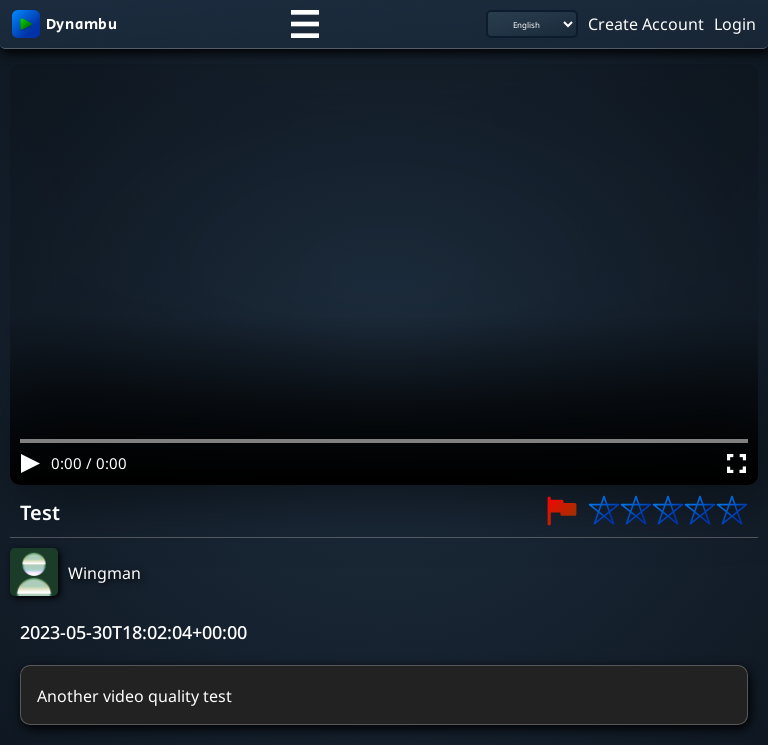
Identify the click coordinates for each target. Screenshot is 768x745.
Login (735, 23)
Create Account (646, 23)
